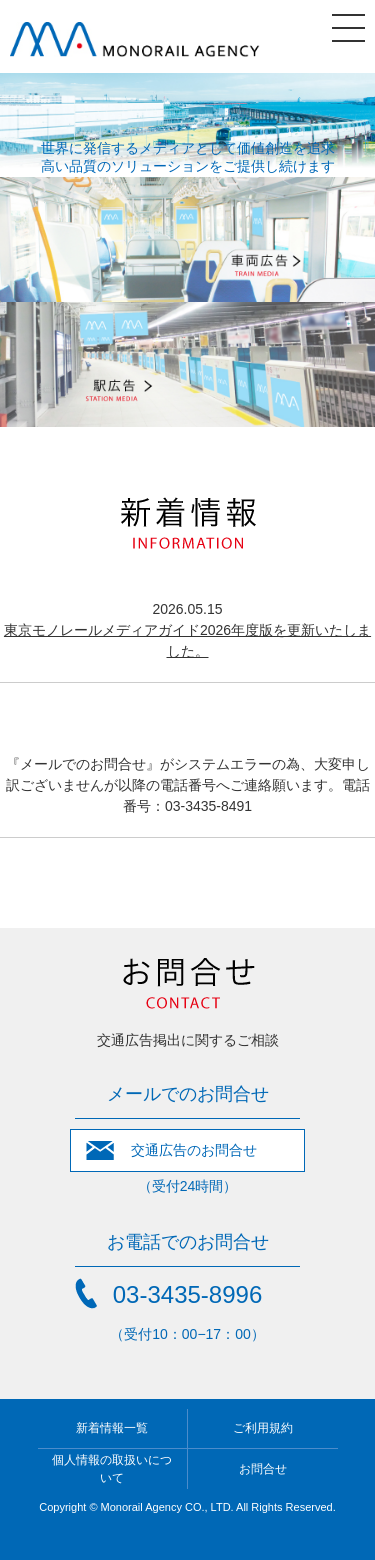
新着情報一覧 (112, 1428)
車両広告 (187, 239)
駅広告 (187, 364)
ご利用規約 (263, 1428)
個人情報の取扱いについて (112, 1469)
